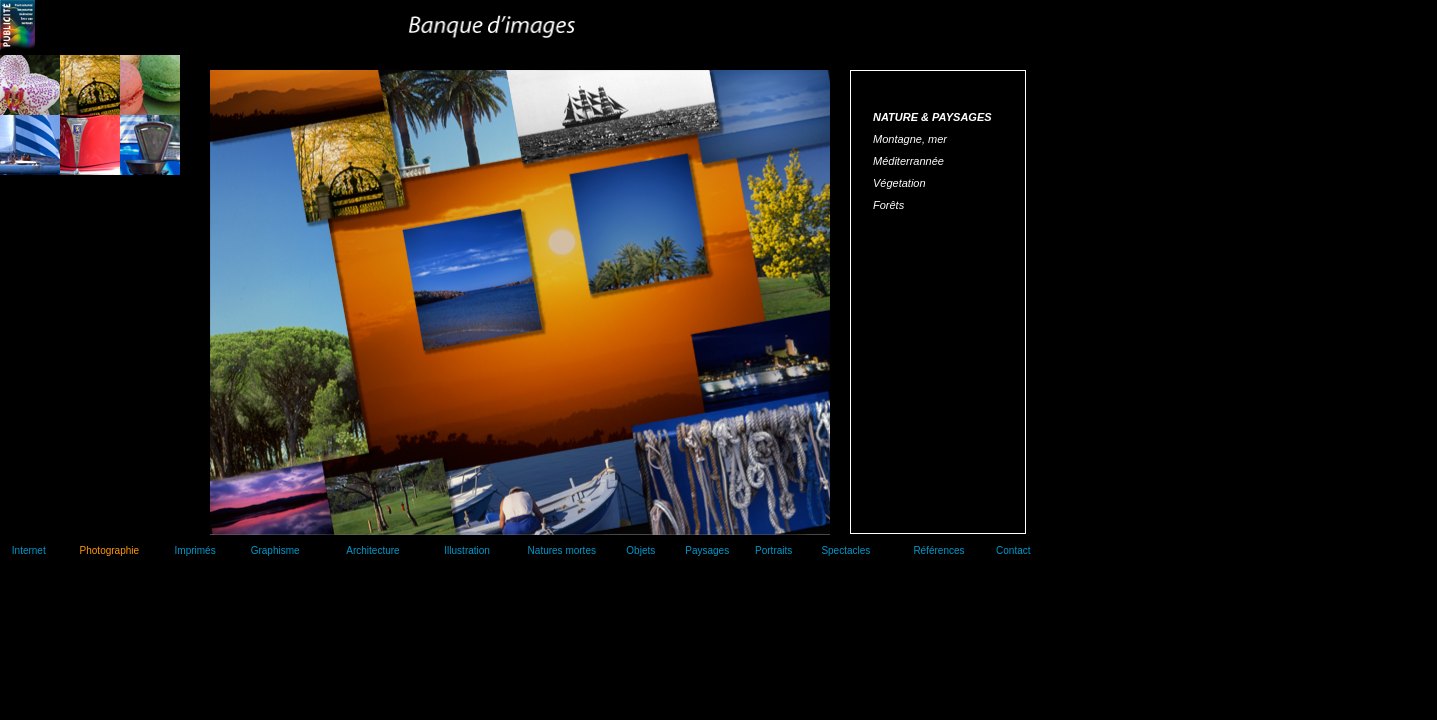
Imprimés (195, 550)
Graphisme (275, 550)
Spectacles (845, 550)
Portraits (773, 550)
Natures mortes (562, 550)
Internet (29, 550)
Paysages (707, 550)
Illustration (467, 550)
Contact (1013, 550)
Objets (640, 550)
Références (938, 550)
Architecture (372, 550)
